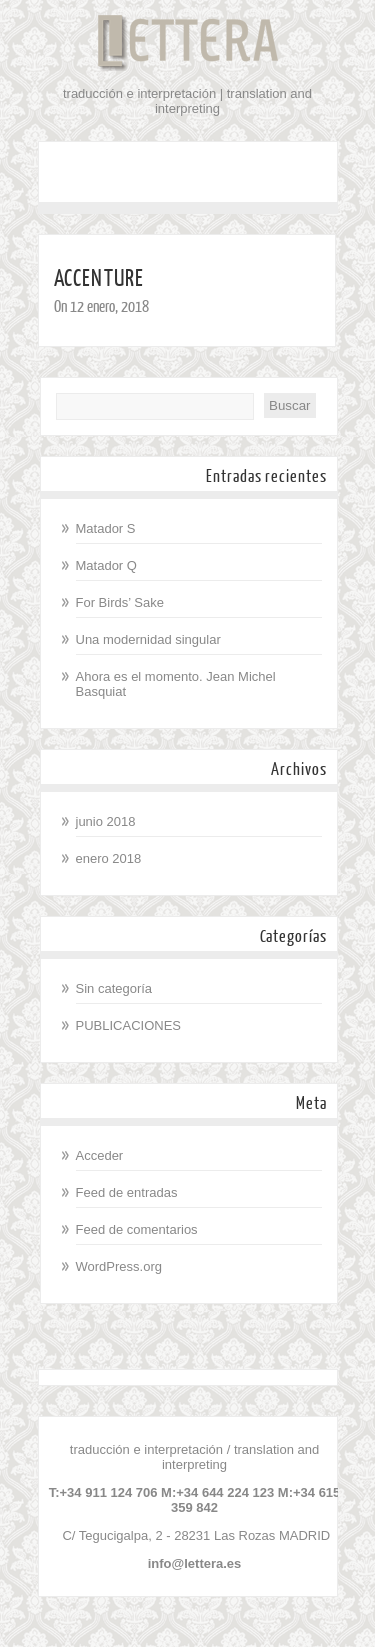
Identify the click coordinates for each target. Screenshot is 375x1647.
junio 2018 (106, 821)
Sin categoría (114, 988)
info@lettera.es (195, 1563)
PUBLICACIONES (128, 1025)
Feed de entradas (127, 1192)
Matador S (106, 528)
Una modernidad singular (148, 639)
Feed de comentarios (137, 1229)
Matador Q (106, 565)
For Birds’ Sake (120, 602)
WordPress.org (119, 1266)
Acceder (100, 1155)
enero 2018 (109, 858)
